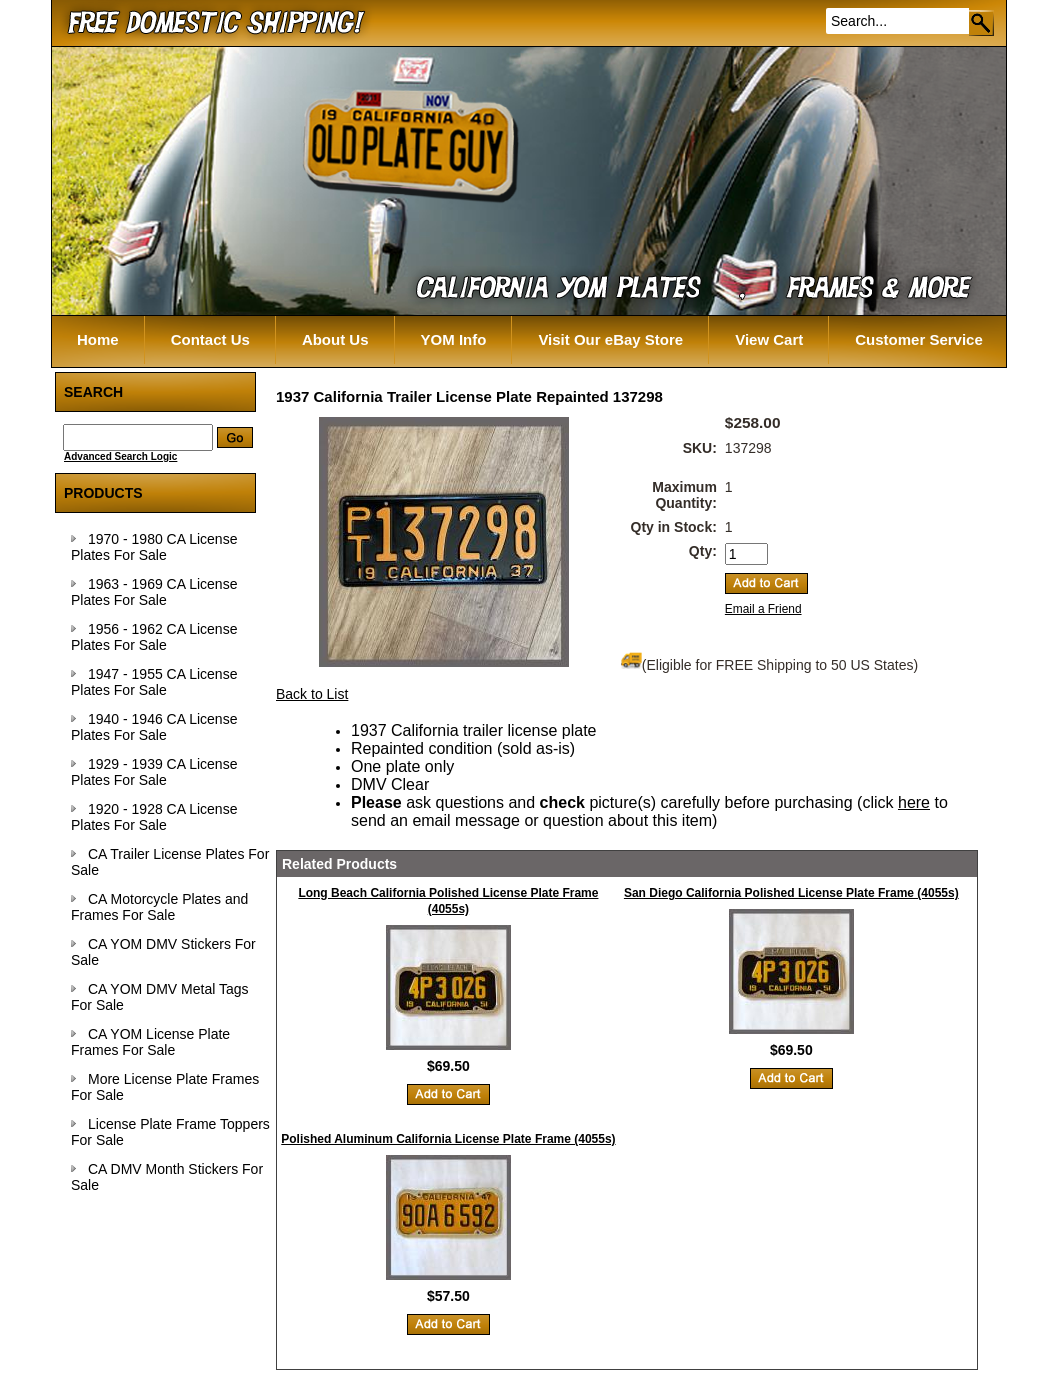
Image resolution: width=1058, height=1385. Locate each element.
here (914, 802)
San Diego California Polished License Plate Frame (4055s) (791, 893)
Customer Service (919, 339)
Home (98, 339)
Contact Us (210, 339)
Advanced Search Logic (120, 456)
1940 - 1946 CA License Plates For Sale (154, 727)
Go (982, 23)
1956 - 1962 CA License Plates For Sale (154, 637)
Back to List (312, 694)
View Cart (769, 339)
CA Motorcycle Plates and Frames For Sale (159, 907)
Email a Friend (763, 609)
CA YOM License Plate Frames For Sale (150, 1042)
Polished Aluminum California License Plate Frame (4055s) (448, 1139)
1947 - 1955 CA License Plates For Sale (154, 682)
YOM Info (454, 339)
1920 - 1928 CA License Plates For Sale (154, 817)
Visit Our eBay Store (610, 339)
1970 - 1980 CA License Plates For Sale (154, 547)
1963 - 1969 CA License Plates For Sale (154, 592)
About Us (335, 339)
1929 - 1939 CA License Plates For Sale (154, 772)
